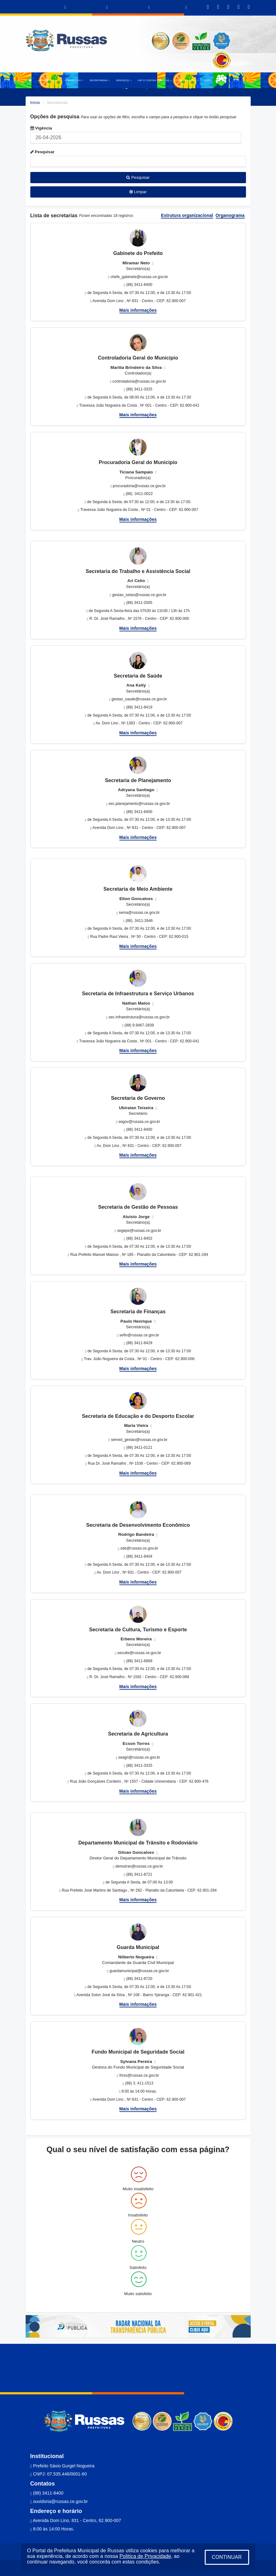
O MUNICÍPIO (74, 80)
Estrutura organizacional (187, 215)
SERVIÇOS (123, 80)
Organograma (230, 215)
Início (35, 102)
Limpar (138, 191)
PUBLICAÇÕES (188, 80)
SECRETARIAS (100, 80)
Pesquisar (42, 151)
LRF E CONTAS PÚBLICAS (155, 80)
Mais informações (138, 310)
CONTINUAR (227, 2557)
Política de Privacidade (145, 2556)
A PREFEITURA (48, 80)
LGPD (208, 80)
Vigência (41, 128)
